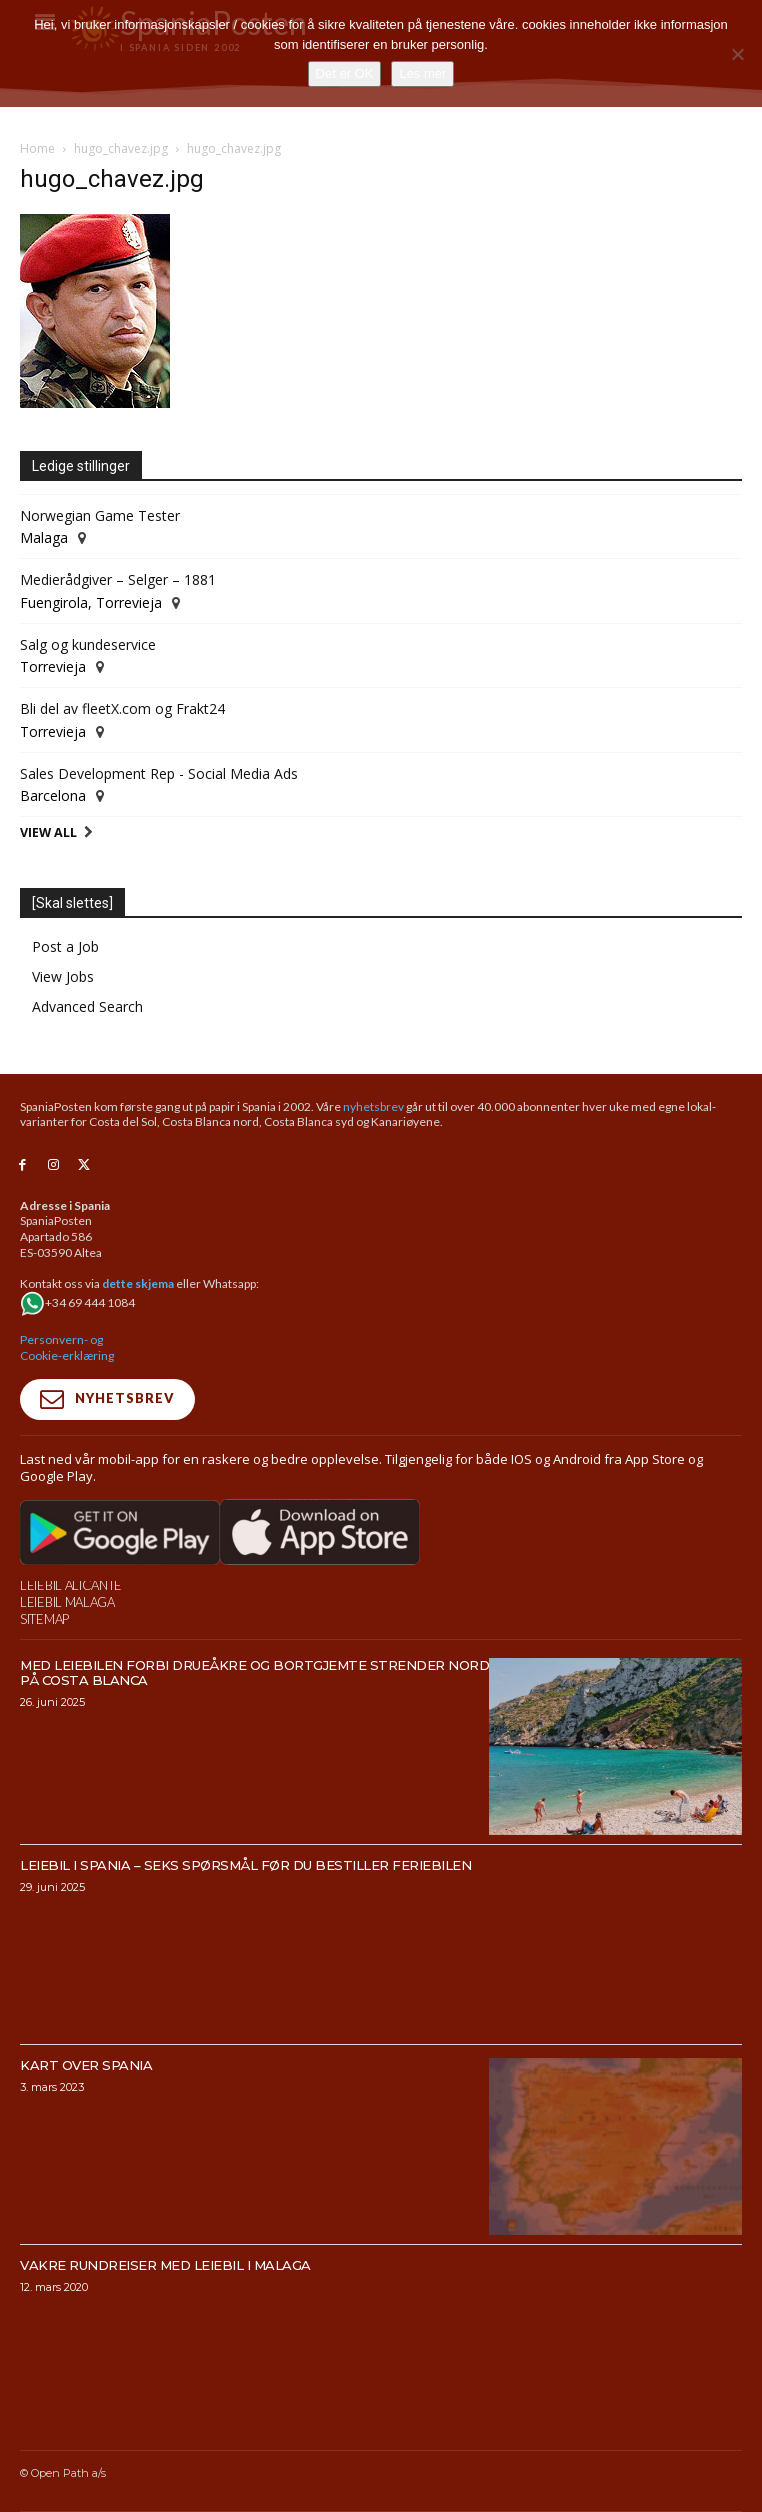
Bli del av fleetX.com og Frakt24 (122, 708)
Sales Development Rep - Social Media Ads (159, 773)
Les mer (422, 73)
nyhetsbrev (373, 1106)
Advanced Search (87, 1006)
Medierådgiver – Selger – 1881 (118, 579)
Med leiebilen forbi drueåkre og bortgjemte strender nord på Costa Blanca (254, 1672)
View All (48, 832)
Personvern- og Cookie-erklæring (67, 1347)
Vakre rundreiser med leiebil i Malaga (165, 2265)
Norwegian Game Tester (100, 515)
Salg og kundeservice (88, 644)
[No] (737, 54)
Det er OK (345, 73)
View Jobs (63, 976)
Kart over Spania (86, 2065)
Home (37, 148)
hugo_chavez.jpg (121, 148)
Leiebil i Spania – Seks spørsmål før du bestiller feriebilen (245, 1865)
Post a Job (65, 946)
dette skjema (138, 1283)
